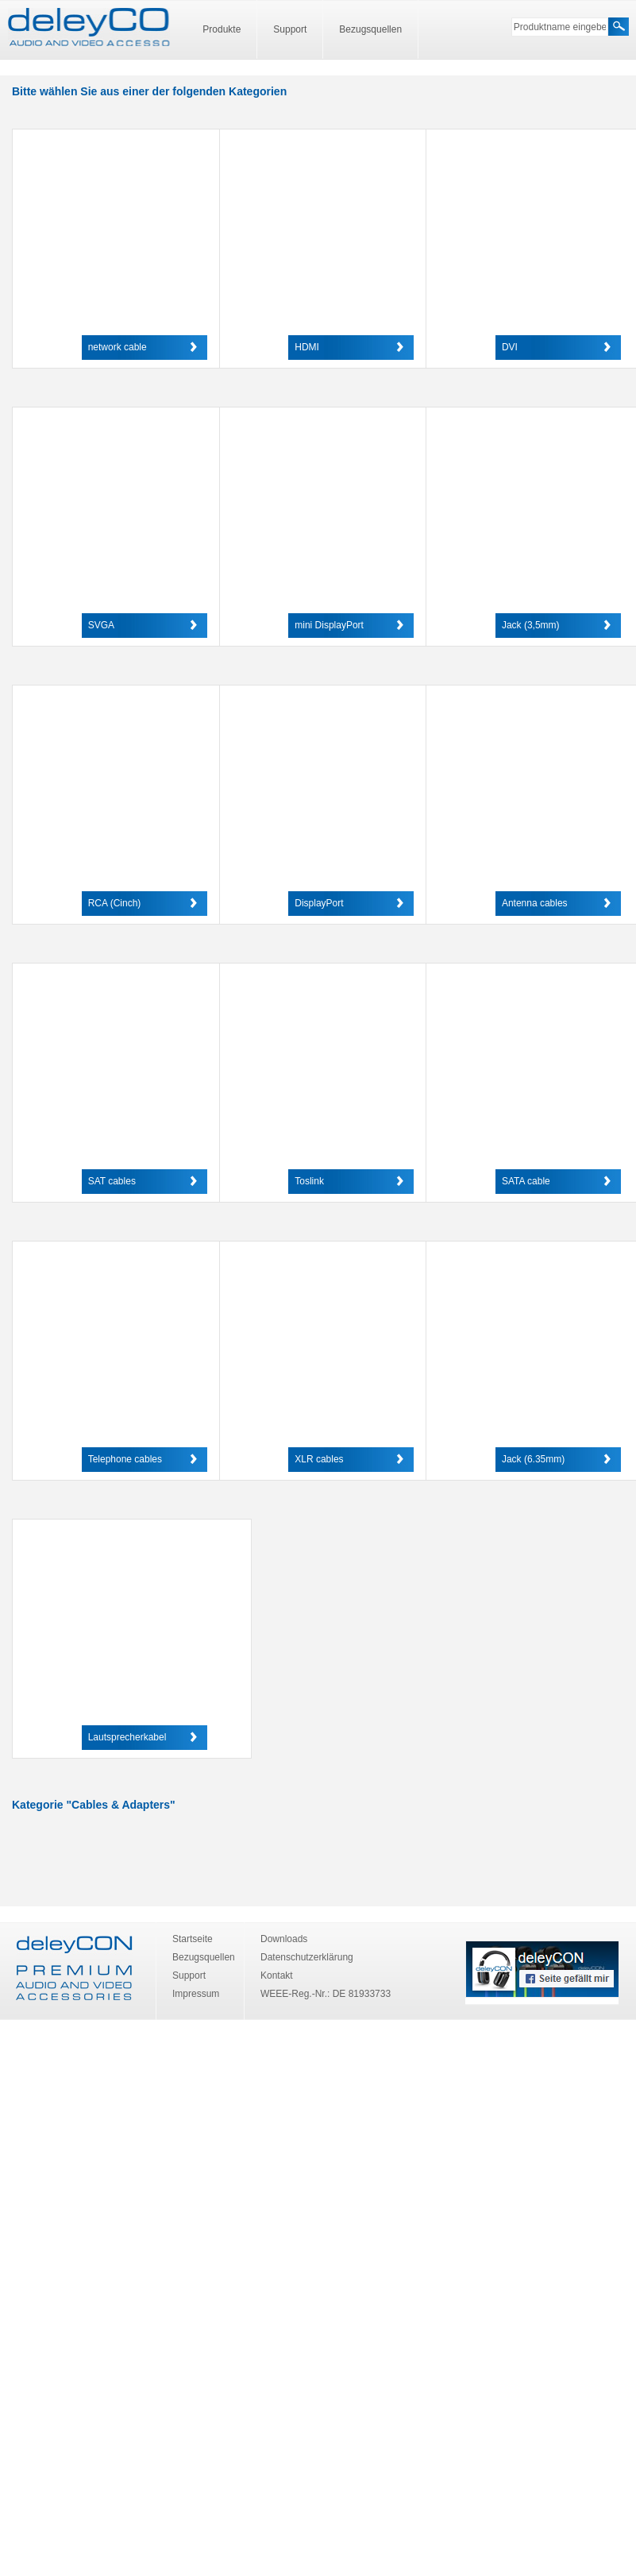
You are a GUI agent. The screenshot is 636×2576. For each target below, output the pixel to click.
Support (289, 29)
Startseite (192, 1939)
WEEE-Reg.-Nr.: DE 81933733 (325, 1993)
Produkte (221, 29)
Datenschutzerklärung (306, 1957)
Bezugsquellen (370, 29)
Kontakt (276, 1975)
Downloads (283, 1939)
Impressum (195, 1993)
